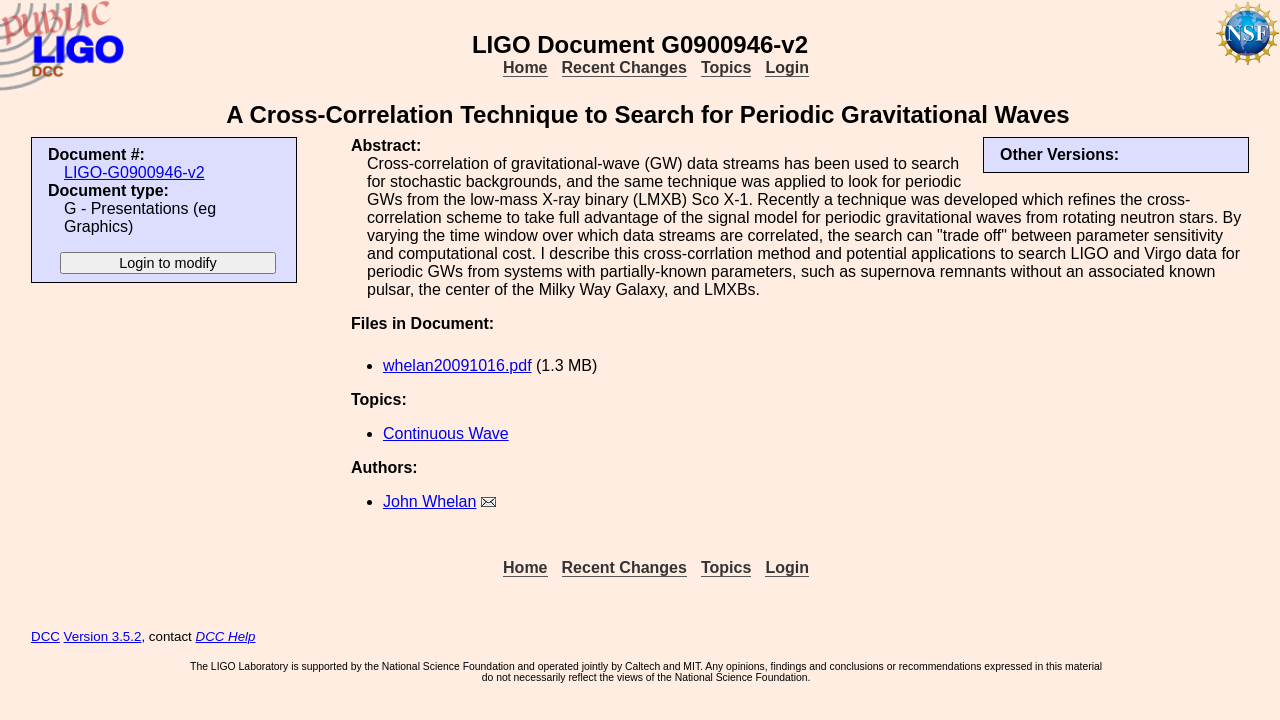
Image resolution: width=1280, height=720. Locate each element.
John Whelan (429, 501)
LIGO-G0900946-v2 (134, 172)
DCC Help (226, 636)
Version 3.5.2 (103, 636)
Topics (726, 67)
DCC (45, 636)
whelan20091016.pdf (457, 365)
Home (525, 67)
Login (787, 67)
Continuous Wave (446, 433)
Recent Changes (624, 67)
